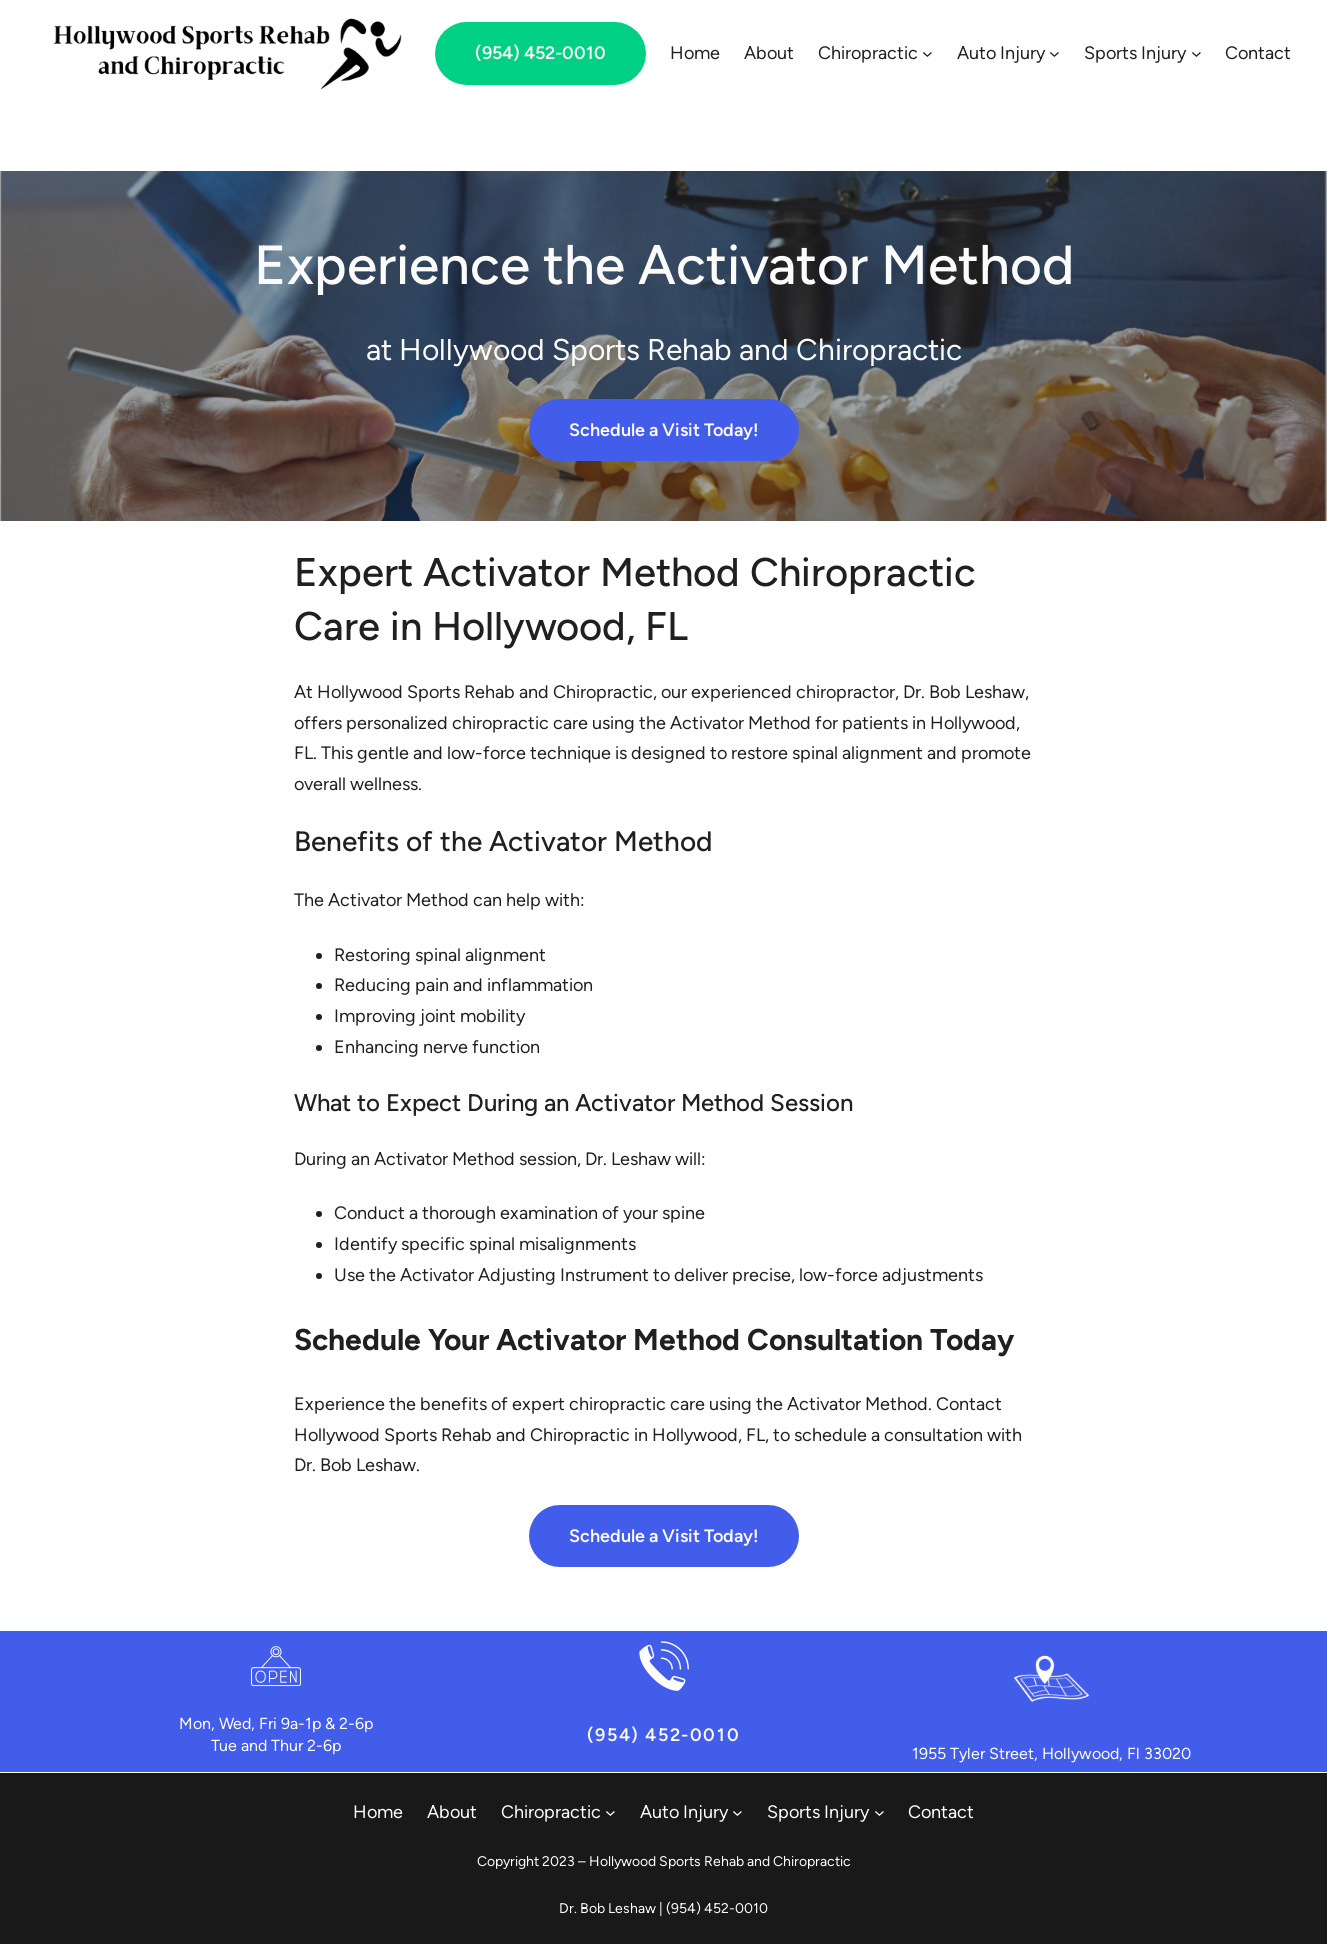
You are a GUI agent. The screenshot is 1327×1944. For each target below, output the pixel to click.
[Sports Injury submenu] (1196, 53)
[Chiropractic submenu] (927, 53)
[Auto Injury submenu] (1054, 53)
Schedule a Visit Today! (664, 430)
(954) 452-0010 (540, 53)
